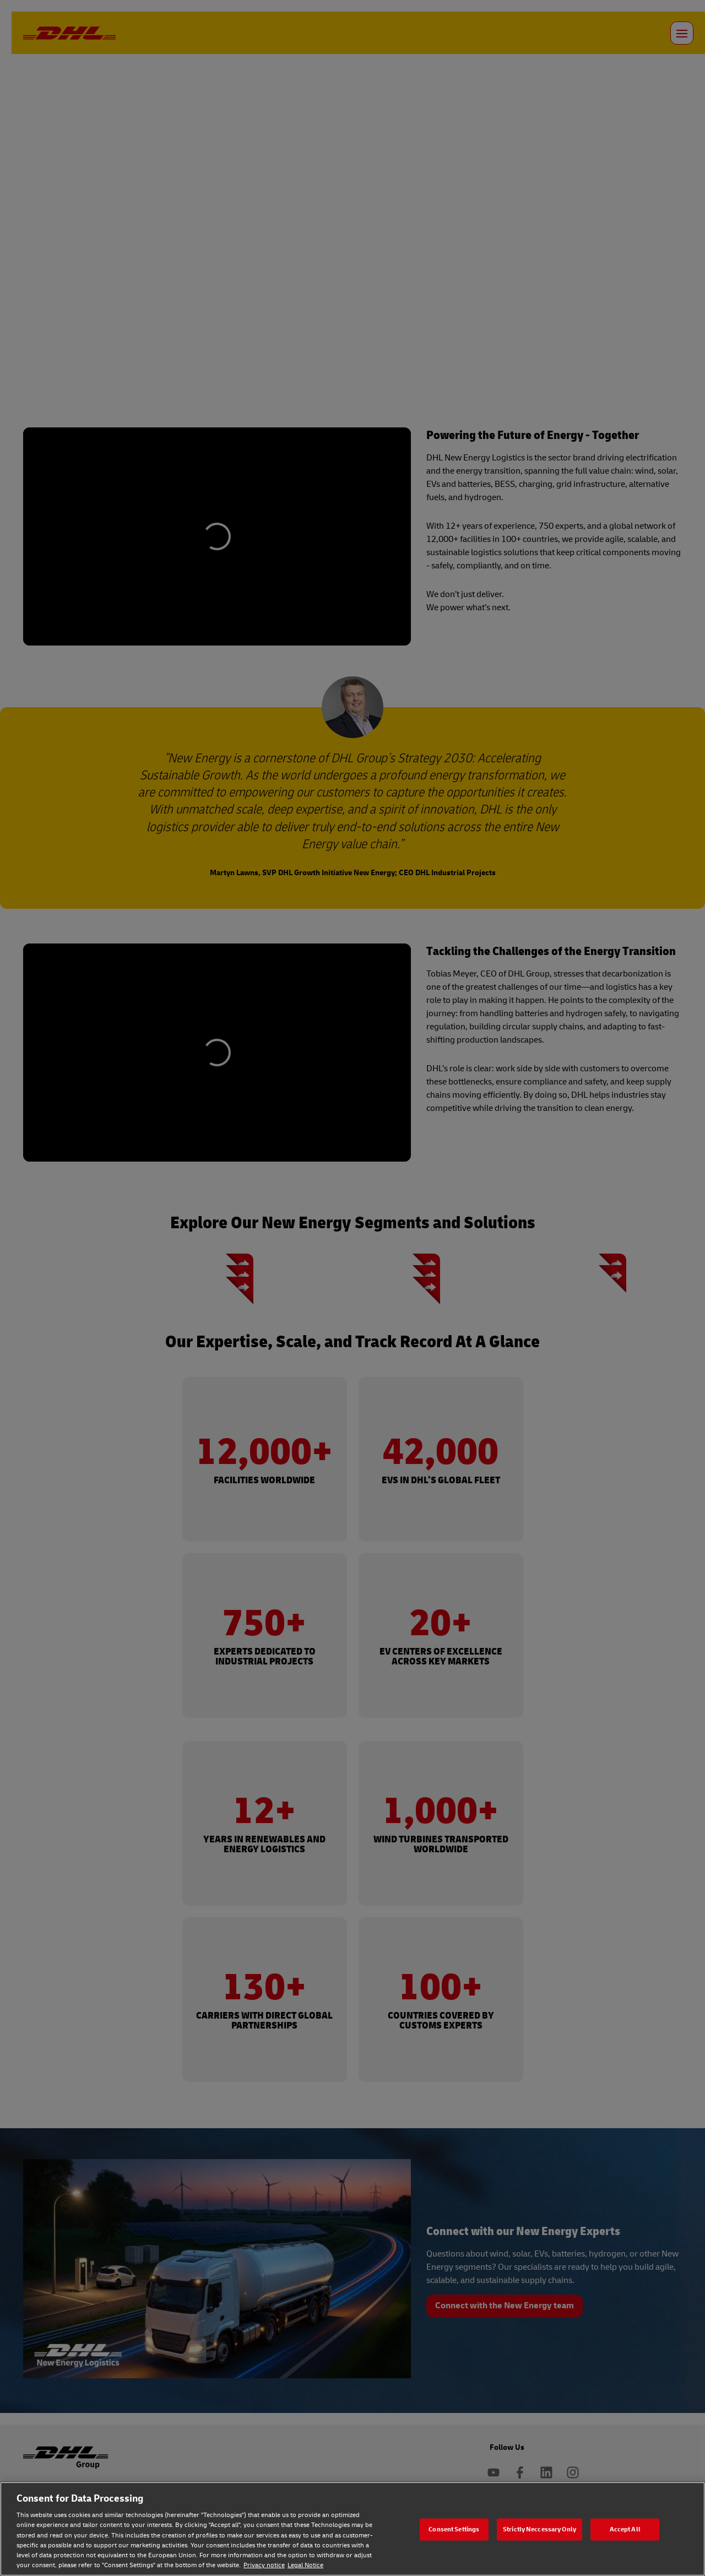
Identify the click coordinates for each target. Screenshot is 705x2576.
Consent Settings (454, 2529)
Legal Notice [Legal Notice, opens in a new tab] (305, 2565)
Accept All (625, 2529)
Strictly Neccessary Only (539, 2529)
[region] (352, 2529)
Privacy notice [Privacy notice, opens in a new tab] (264, 2565)
